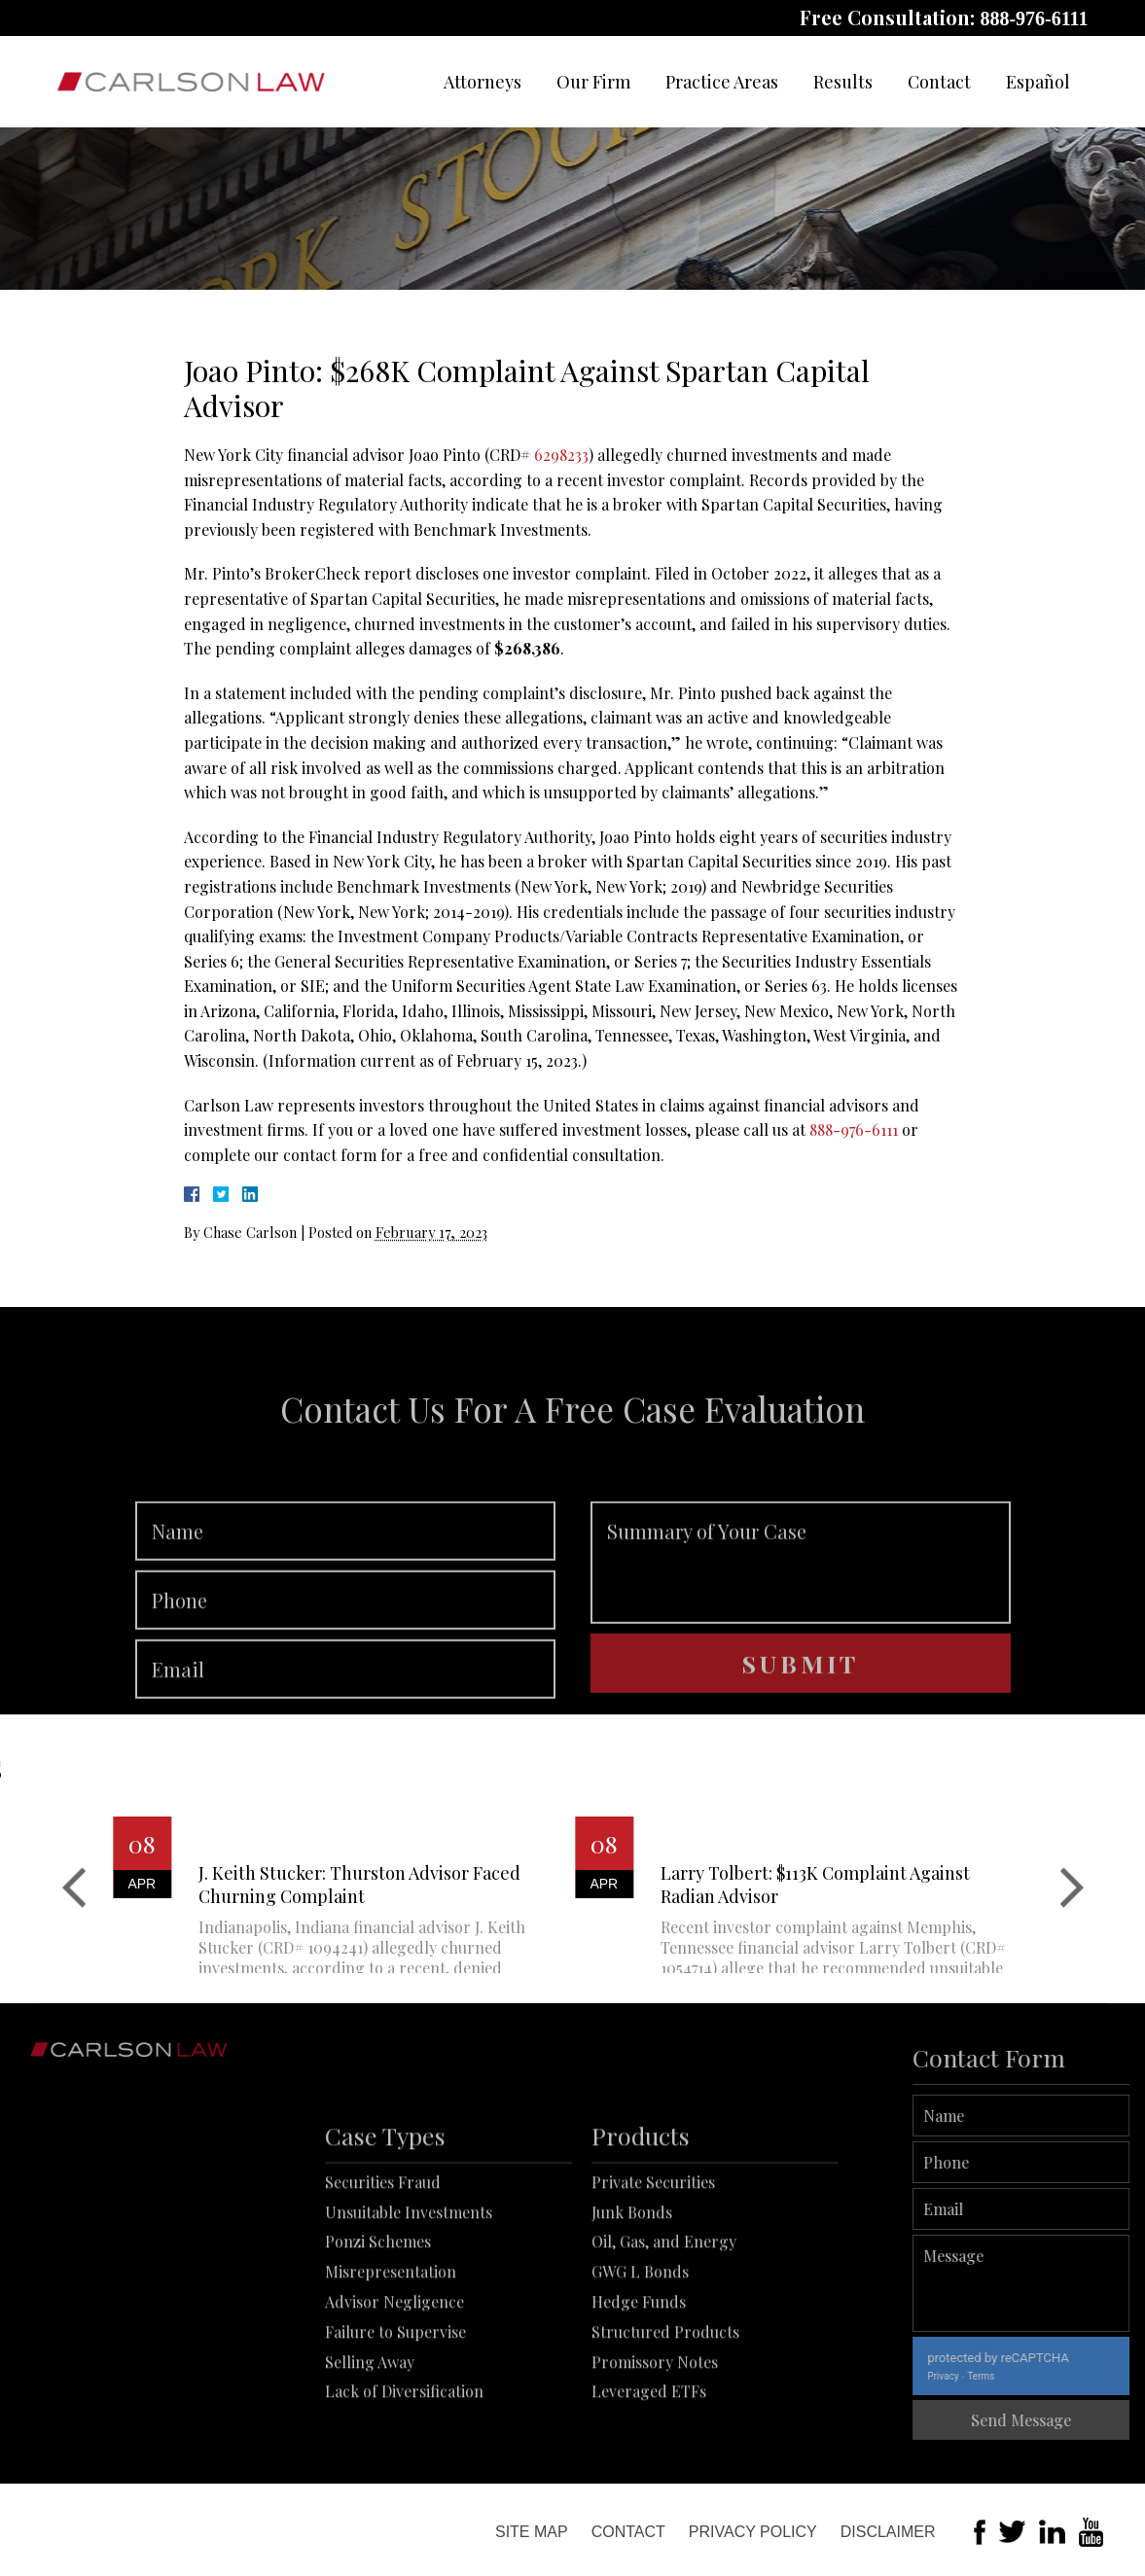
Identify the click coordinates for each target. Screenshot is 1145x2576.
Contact (939, 81)
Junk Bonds (631, 2295)
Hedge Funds (638, 2385)
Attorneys (482, 81)
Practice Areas (721, 81)
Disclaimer (888, 2531)
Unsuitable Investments (408, 2295)
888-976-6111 (1034, 18)
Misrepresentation (390, 2356)
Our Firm (593, 81)
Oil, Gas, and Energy (663, 2325)
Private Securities (653, 2265)
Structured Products (665, 2415)
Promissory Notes (654, 2445)
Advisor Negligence (394, 2385)
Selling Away (369, 2445)
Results (843, 81)
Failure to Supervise (395, 2415)
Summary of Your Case (800, 1618)
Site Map (531, 2531)
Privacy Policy (753, 2531)
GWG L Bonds (640, 2356)
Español (1038, 81)
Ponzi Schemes (378, 2325)
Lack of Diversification (404, 2475)
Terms (1039, 2376)
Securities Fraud (383, 2265)
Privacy (1001, 2376)
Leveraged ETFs (648, 2475)
